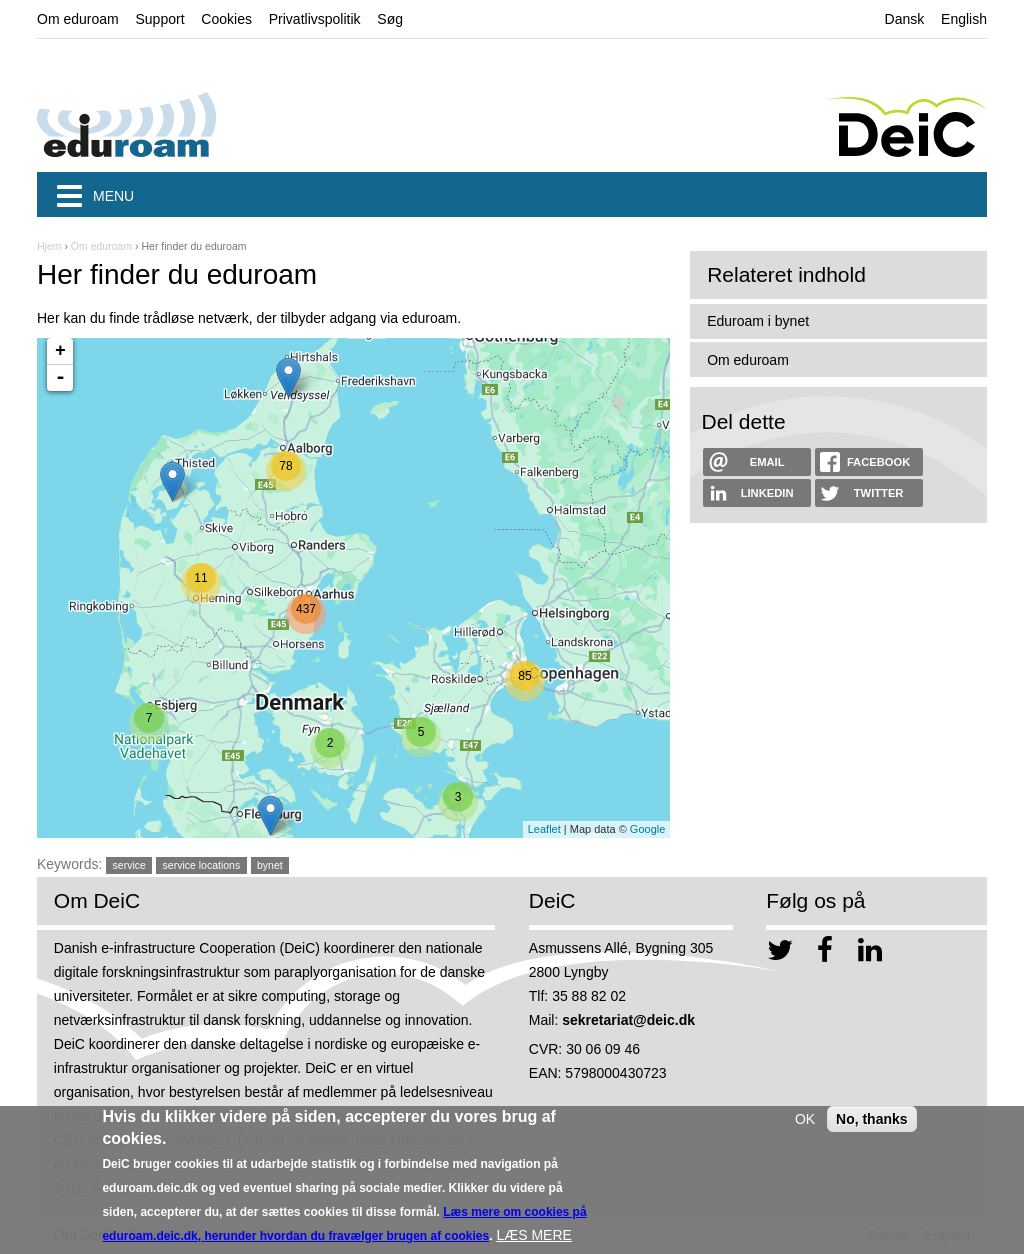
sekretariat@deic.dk (628, 1020)
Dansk (905, 19)
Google (647, 829)
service (129, 865)
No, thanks (872, 1124)
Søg (390, 19)
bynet (270, 865)
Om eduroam (78, 19)
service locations (202, 865)
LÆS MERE (533, 1240)
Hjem (49, 246)
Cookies (226, 19)
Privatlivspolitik (315, 19)
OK (805, 1124)
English (964, 19)
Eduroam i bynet (758, 321)
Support (160, 19)
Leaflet (544, 829)
